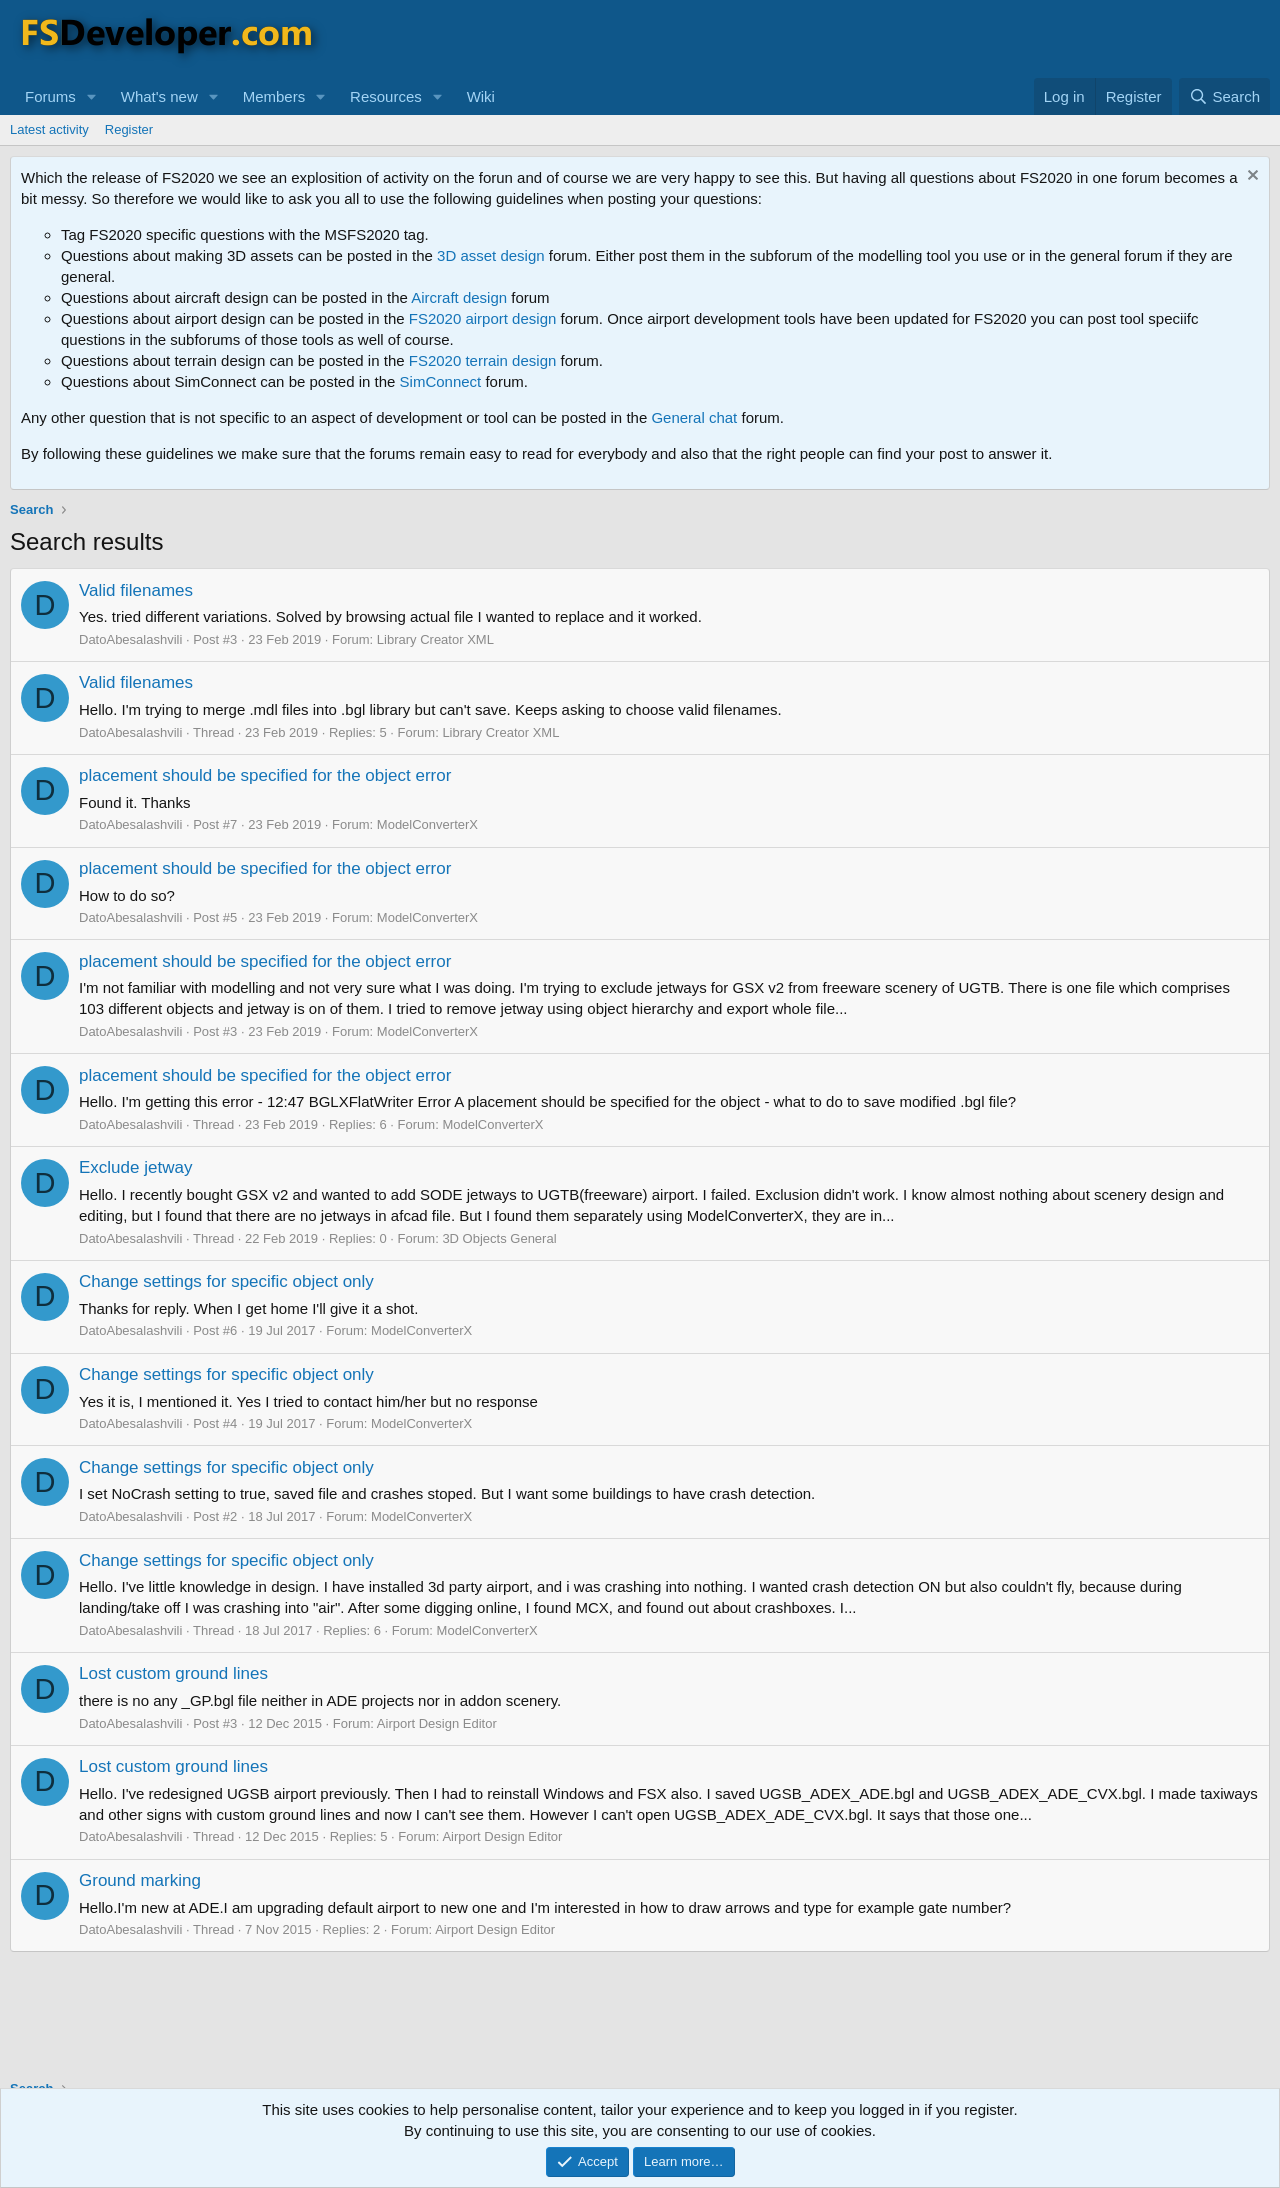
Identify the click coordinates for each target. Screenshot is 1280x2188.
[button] (92, 96)
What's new (159, 96)
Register (129, 129)
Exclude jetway (135, 1167)
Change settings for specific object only (226, 1281)
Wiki (481, 96)
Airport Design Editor (437, 1723)
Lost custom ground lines (173, 1673)
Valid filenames (136, 590)
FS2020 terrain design (483, 360)
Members (274, 96)
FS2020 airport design (483, 318)
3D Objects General (499, 1238)
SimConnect (441, 381)
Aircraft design (459, 297)
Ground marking (140, 1880)
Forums (50, 96)
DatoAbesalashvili (130, 639)
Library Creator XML (435, 639)
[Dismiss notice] (1250, 177)
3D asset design (491, 255)
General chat (694, 417)
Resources (386, 96)
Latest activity (49, 129)
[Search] (1224, 96)
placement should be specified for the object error (265, 775)
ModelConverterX (427, 824)
